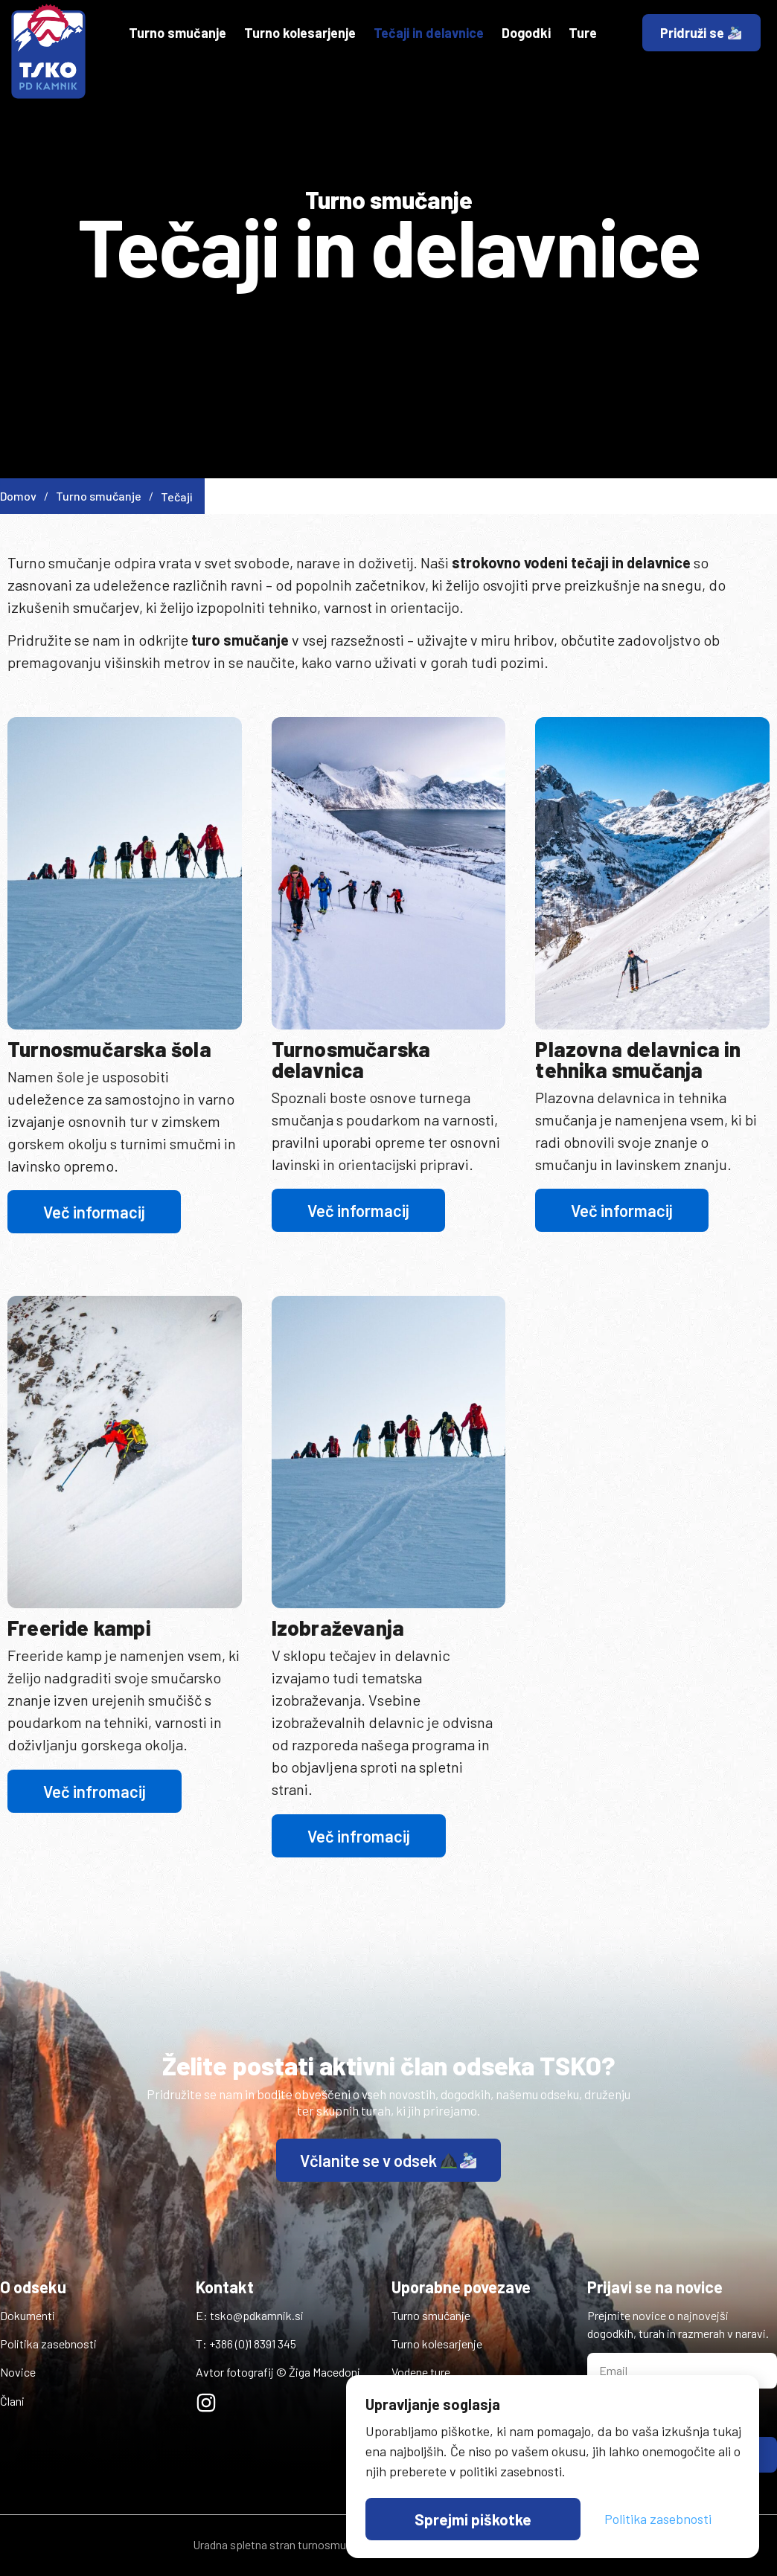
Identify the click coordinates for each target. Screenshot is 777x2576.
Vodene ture (420, 2372)
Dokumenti (27, 2315)
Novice (18, 2372)
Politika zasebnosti (48, 2343)
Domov (24, 496)
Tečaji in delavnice (429, 33)
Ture (583, 33)
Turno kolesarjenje (300, 33)
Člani (12, 2401)
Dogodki (526, 33)
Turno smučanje (177, 33)
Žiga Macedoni (324, 2372)
